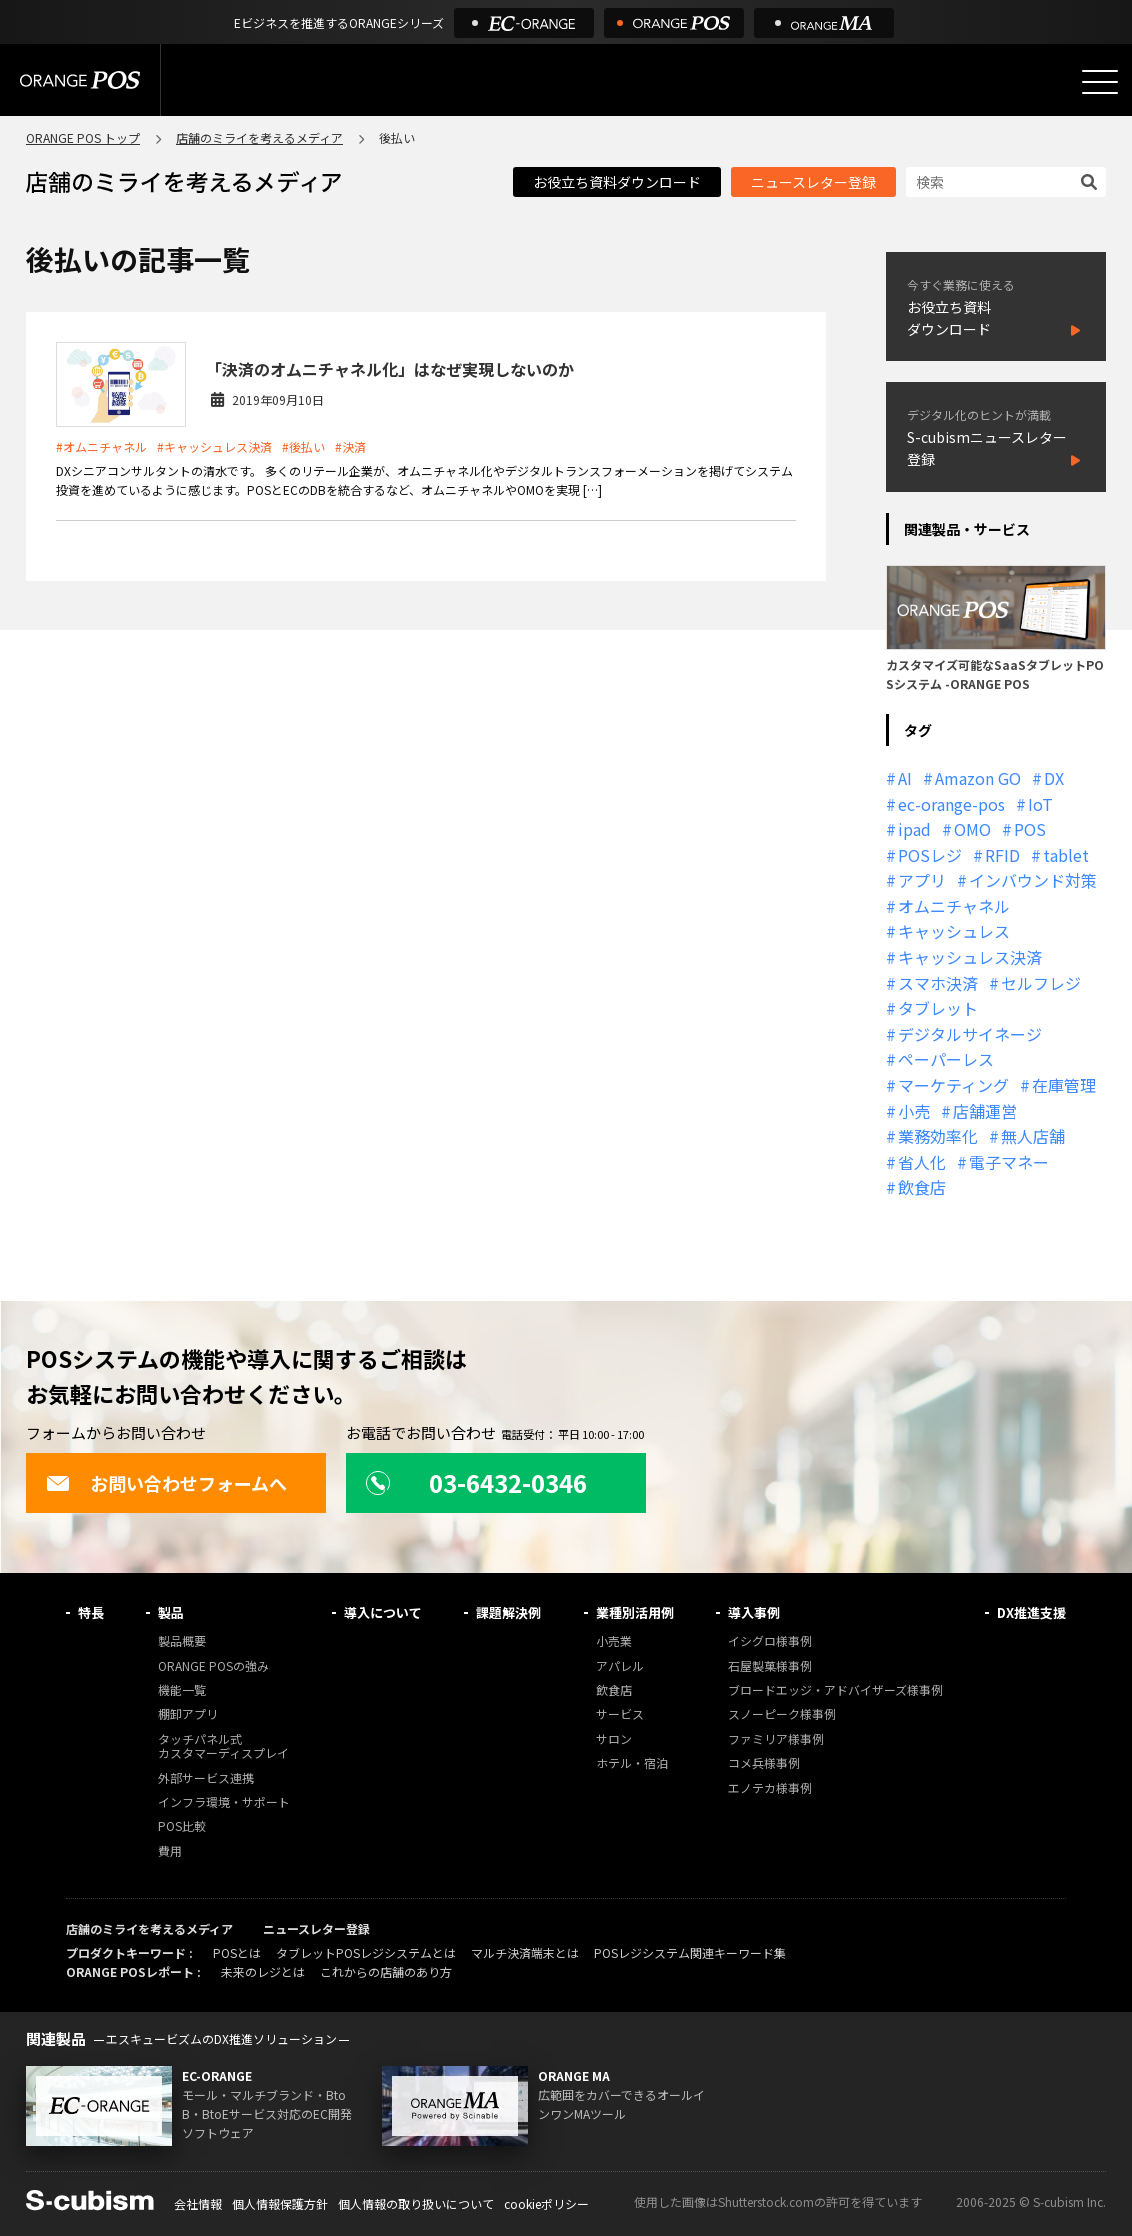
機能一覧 (182, 1690)
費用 (170, 1851)
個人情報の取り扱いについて (416, 2203)
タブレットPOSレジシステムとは (366, 1952)
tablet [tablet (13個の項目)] (1066, 855)
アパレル (620, 1666)
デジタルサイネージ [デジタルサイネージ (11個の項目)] (970, 1034)
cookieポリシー (546, 2203)
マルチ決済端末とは (525, 1952)
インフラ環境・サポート (224, 1802)
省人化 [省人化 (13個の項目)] (922, 1162)
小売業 (614, 1641)
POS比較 (182, 1826)
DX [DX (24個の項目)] (1054, 778)
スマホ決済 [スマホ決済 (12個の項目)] (938, 983)
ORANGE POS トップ (83, 137)
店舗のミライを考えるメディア (259, 137)
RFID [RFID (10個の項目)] (1002, 855)
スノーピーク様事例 (782, 1714)
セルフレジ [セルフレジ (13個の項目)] (1041, 983)
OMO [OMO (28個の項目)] (972, 829)
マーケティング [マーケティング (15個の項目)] (953, 1085)
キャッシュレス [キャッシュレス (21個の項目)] (954, 931)
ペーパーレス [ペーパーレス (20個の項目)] (946, 1059)
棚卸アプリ (188, 1714)
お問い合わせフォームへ (166, 1483)
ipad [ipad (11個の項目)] (914, 829)
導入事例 (754, 1612)
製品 (171, 1612)
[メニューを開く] (1100, 82)
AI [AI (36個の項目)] (905, 778)
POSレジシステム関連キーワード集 (690, 1952)
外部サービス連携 (206, 1778)
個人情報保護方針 (280, 2203)
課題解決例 (508, 1612)
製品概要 (182, 1641)
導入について (383, 1612)
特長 (91, 1612)
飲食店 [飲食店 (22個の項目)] (922, 1187)
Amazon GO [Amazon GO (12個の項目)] (978, 778)
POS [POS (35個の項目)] (1030, 829)
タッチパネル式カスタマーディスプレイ (223, 1746)
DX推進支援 (1031, 1612)
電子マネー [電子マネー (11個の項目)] (1009, 1162)
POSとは (237, 1952)
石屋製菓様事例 (770, 1666)
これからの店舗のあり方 (386, 1971)
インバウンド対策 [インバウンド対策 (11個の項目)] (1033, 880)
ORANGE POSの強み (213, 1666)
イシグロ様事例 (770, 1641)
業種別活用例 (635, 1612)
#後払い (303, 446)
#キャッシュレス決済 (214, 446)
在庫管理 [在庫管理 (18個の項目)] (1064, 1085)
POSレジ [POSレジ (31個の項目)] (930, 855)
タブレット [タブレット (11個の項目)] (938, 1008)
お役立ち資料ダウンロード (617, 182)
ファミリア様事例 (776, 1739)
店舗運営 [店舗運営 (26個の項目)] (985, 1111)
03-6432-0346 (476, 1482)
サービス (620, 1714)
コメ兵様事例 (764, 1763)
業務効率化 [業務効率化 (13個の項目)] (938, 1136)
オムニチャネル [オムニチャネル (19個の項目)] (954, 906)
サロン (614, 1739)
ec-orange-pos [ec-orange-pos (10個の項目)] (951, 804)
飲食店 (614, 1690)
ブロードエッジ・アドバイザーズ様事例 (835, 1690)
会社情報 (198, 2203)
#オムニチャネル (101, 446)
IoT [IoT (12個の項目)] (1040, 804)
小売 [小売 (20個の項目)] (914, 1111)
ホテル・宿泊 (632, 1763)
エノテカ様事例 (770, 1788)
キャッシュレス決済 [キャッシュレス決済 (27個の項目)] (970, 957)
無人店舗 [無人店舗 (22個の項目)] (1033, 1136)
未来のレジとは (263, 1971)
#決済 (350, 446)
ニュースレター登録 (813, 182)
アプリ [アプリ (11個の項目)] (922, 880)
